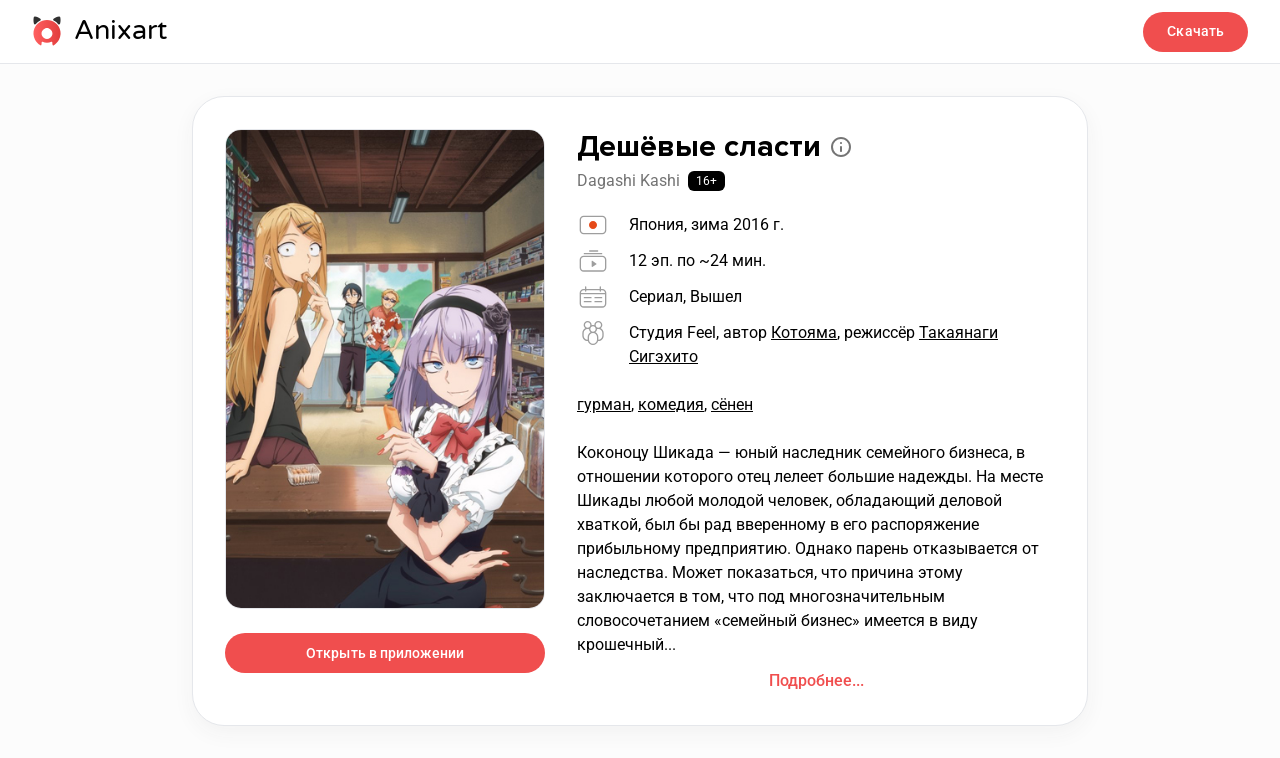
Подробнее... (816, 680)
